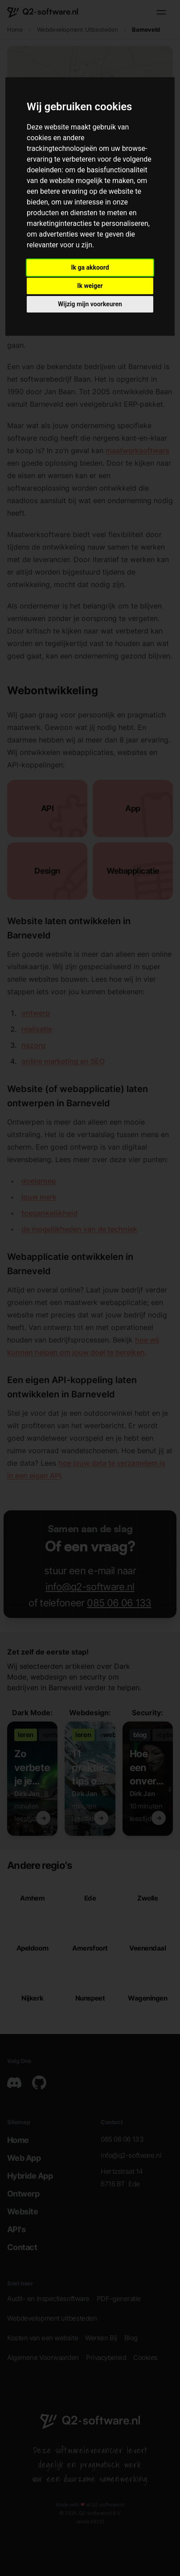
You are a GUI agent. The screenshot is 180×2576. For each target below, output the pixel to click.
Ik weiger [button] (89, 285)
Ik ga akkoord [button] (90, 267)
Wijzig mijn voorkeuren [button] (90, 304)
